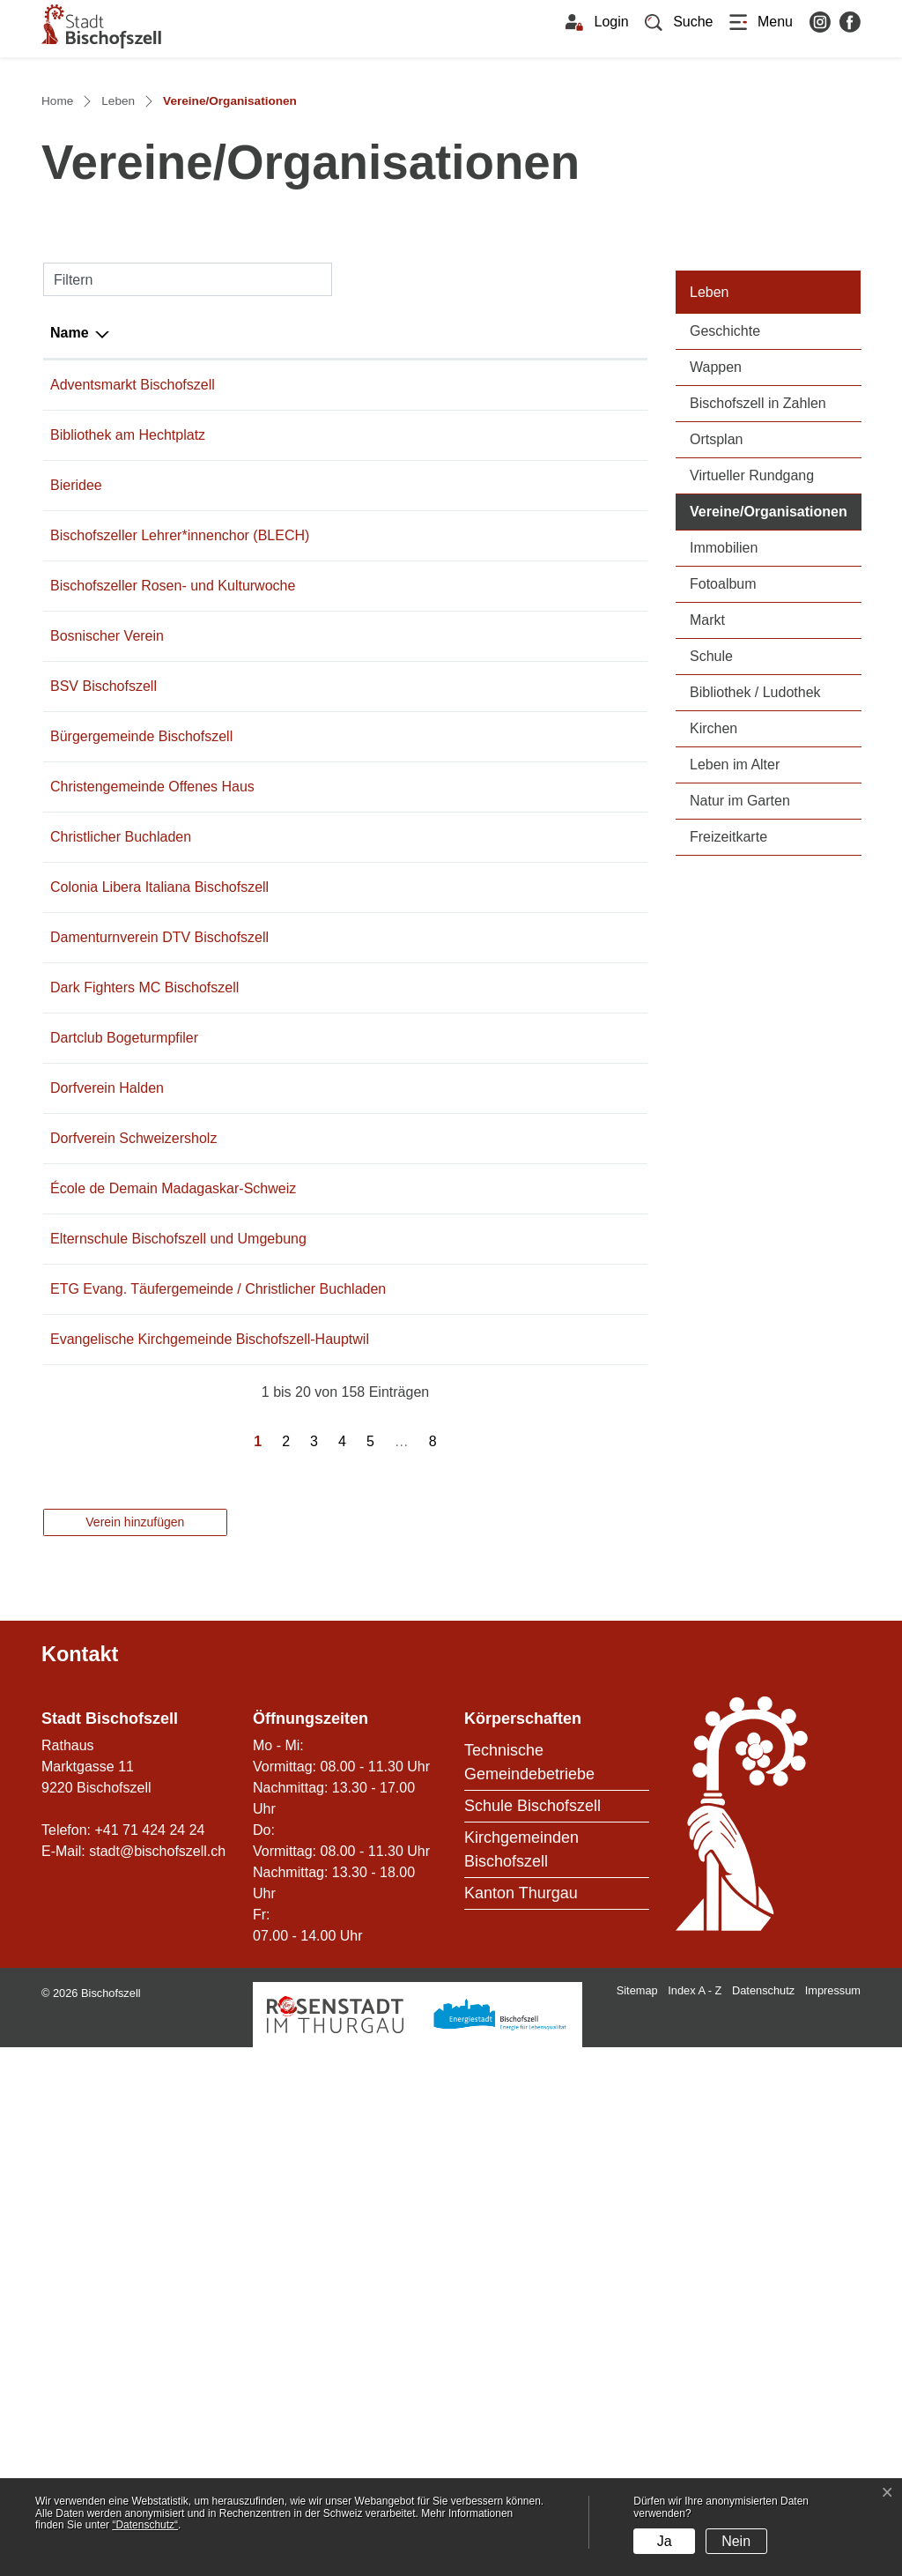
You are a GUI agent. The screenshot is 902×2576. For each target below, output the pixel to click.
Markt (707, 810)
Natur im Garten (740, 991)
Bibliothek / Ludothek (755, 882)
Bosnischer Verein (107, 910)
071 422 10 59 (266, 961)
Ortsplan (716, 629)
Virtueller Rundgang (752, 665)
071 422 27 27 (266, 696)
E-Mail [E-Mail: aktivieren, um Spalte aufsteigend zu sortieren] (356, 523)
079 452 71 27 (266, 646)
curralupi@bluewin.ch (403, 1204)
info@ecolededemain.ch (411, 1590)
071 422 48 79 (266, 1418)
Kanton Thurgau (521, 2422)
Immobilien (724, 738)
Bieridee (76, 696)
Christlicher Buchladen (120, 1154)
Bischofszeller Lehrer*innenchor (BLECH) (104, 768)
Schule (711, 846)
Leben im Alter (735, 954)
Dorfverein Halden (107, 1468)
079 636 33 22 (266, 1347)
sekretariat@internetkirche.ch (427, 1825)
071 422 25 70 (266, 1011)
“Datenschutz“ (145, 2525)
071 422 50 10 (266, 1204)
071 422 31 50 (266, 1661)
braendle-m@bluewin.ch (412, 1418)
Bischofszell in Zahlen (758, 593)
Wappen (716, 557)
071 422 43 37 (266, 910)
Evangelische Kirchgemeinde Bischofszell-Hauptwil (116, 1846)
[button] (679, 22)
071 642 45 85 (266, 1468)
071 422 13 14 (266, 746)
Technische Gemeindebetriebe (529, 2291)
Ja (664, 2541)
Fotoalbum (723, 774)
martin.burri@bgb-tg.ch (408, 1011)
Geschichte (725, 521)
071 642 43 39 (266, 1518)
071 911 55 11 (266, 839)
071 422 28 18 (266, 1825)
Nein (735, 2541)
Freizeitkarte (728, 1027)
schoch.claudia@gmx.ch (412, 1275)
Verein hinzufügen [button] (134, 2051)
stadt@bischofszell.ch (157, 2379)
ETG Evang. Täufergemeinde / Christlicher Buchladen (120, 1754)
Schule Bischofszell (532, 2334)
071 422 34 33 (266, 1082)
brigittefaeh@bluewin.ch (411, 746)
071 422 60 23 (266, 1154)
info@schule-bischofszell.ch (423, 1661)
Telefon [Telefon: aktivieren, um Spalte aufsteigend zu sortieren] (245, 523)
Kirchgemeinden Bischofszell (521, 2378)
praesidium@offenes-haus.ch (427, 1082)
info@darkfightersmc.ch (410, 1347)
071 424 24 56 (266, 575)
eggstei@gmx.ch (388, 1154)
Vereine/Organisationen (775, 700)
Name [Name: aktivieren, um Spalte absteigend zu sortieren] (69, 523)
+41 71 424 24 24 (149, 2358)
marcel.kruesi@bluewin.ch (418, 961)
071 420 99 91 (266, 1275)
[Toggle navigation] (761, 22)
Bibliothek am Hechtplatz (127, 646)
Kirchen (713, 918)
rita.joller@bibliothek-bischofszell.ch (447, 646)
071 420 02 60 (266, 1590)
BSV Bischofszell (103, 961)
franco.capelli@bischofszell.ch (430, 575)
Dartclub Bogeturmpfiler (124, 1418)
